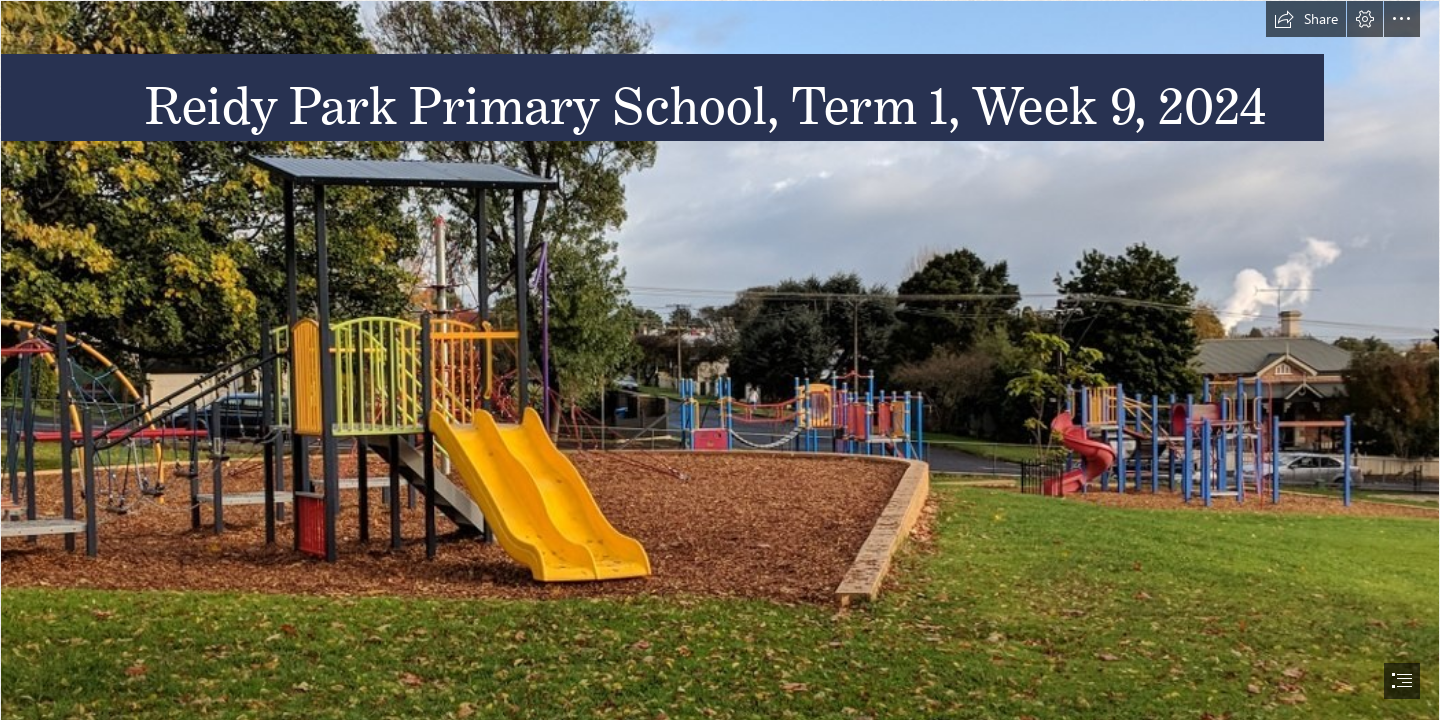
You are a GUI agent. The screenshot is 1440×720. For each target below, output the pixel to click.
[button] (1306, 19)
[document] (720, 360)
